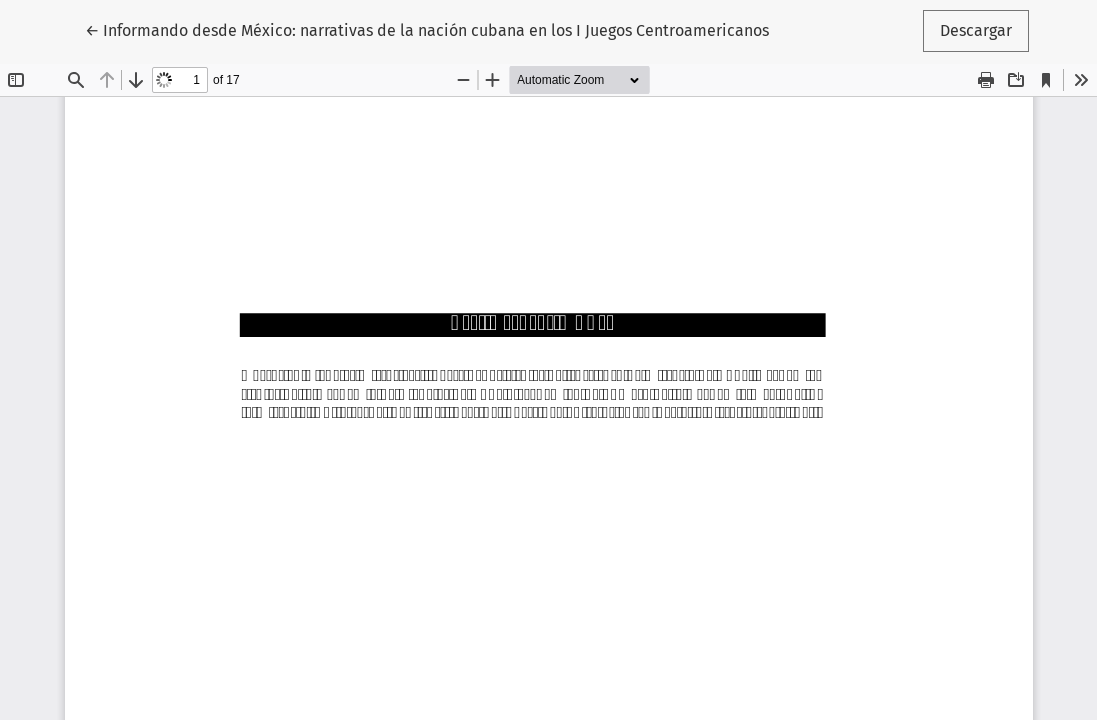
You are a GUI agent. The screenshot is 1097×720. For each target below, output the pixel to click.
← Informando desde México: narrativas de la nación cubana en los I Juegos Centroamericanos (427, 29)
